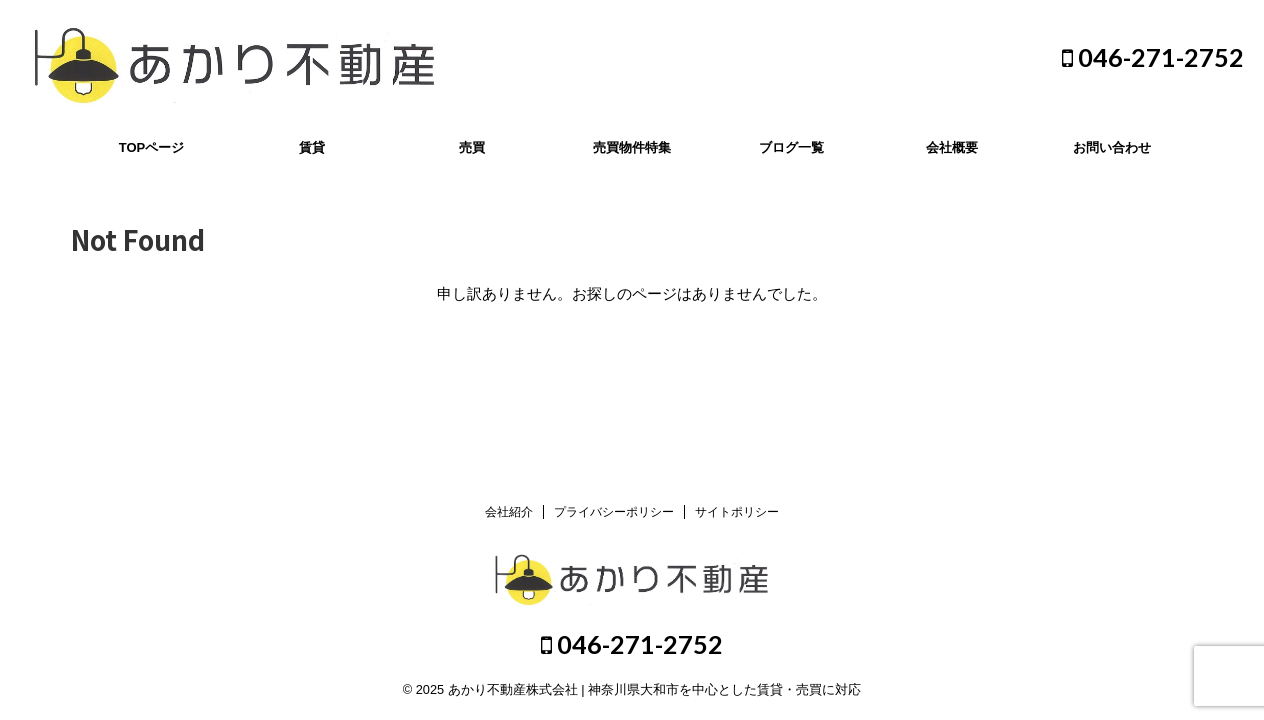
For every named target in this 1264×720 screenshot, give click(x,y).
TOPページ (152, 147)
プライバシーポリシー (614, 512)
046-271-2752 (1153, 57)
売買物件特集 (632, 147)
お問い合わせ (1112, 147)
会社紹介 (509, 512)
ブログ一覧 (791, 147)
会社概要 (952, 147)
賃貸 (312, 147)
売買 (472, 147)
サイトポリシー (737, 512)
